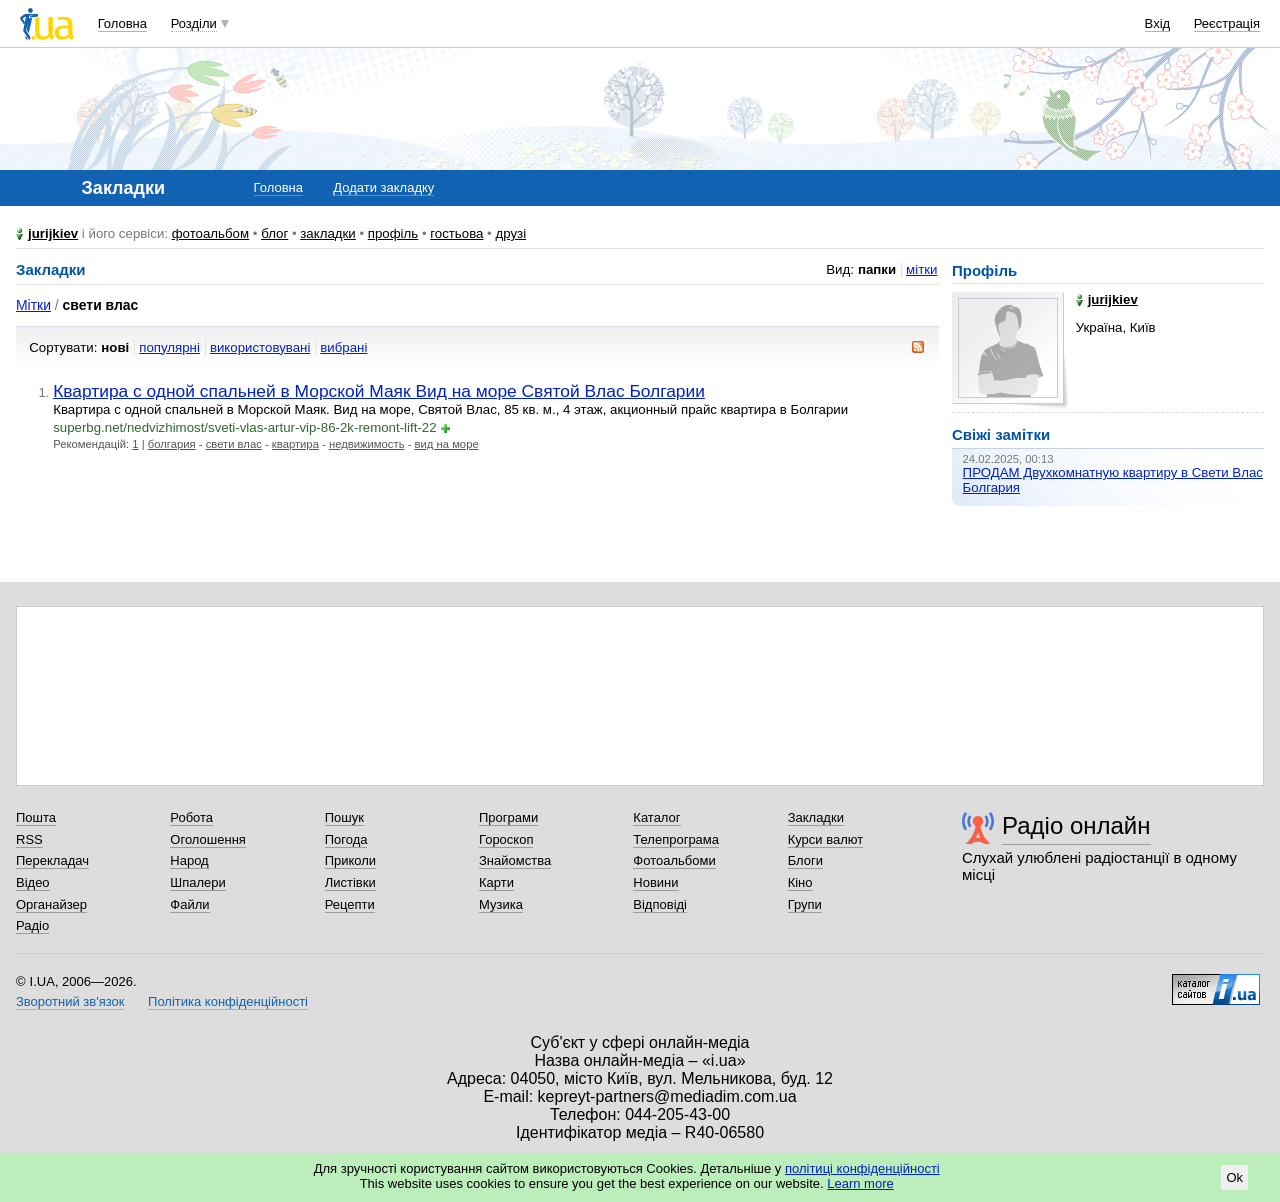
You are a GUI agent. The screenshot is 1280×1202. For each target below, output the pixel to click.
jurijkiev (53, 233)
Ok (1234, 1177)
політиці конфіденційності (862, 1168)
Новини (655, 882)
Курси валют (826, 839)
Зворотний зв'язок (70, 1001)
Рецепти (350, 904)
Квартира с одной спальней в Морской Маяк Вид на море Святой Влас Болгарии (379, 391)
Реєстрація (1227, 23)
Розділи (194, 23)
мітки (921, 269)
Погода (346, 839)
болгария (172, 444)
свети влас (234, 444)
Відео (33, 882)
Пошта (36, 817)
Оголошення (208, 839)
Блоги (805, 860)
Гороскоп (506, 839)
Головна (122, 23)
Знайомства (515, 860)
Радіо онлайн (1076, 825)
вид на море (447, 444)
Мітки (33, 305)
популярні (169, 347)
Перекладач (52, 860)
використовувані (260, 347)
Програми (508, 817)
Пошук (344, 817)
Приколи (350, 860)
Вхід (1158, 23)
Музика (501, 904)
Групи (805, 904)
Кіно (800, 882)
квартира (295, 444)
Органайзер (51, 904)
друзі (510, 233)
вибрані (343, 347)
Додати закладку (383, 187)
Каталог (656, 817)
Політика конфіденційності (228, 1001)
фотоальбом (210, 233)
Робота (191, 817)
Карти (496, 882)
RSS (29, 839)
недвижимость (367, 444)
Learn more (860, 1183)
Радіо (32, 925)
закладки (328, 233)
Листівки (350, 882)
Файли (189, 904)
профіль (393, 233)
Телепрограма (676, 839)
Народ (189, 860)
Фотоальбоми (674, 860)
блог (274, 233)
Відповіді (660, 904)
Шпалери (198, 882)
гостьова (456, 233)
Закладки (816, 817)
